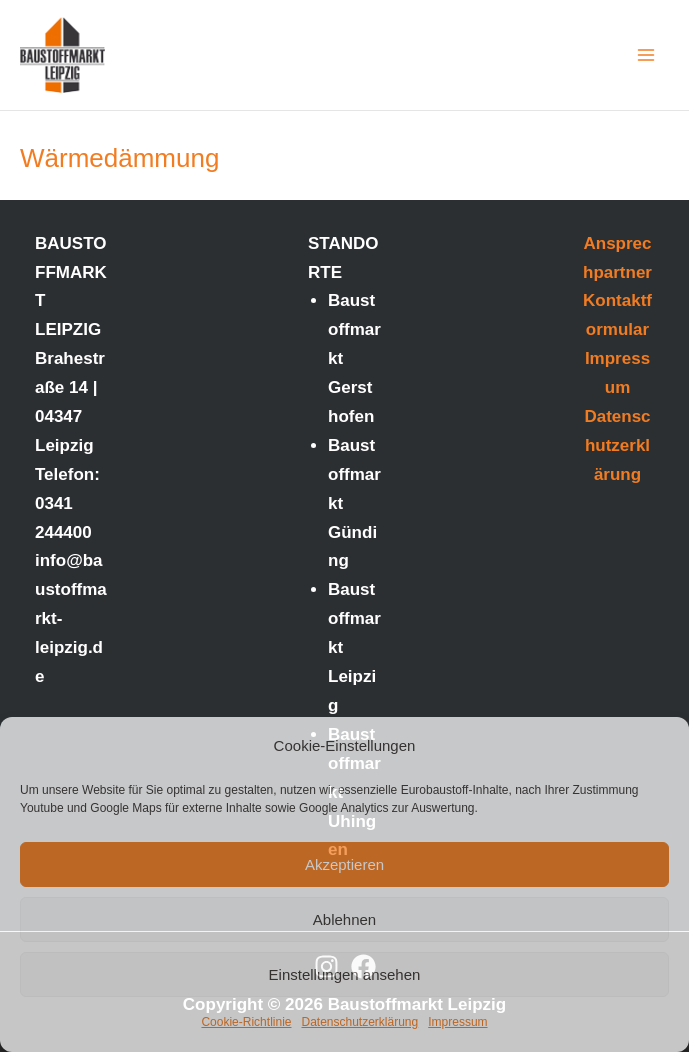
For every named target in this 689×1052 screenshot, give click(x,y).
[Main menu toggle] (647, 55)
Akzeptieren (344, 864)
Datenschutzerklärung (359, 1022)
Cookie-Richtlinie (246, 1022)
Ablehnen (344, 919)
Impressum (457, 1022)
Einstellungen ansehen (345, 974)
